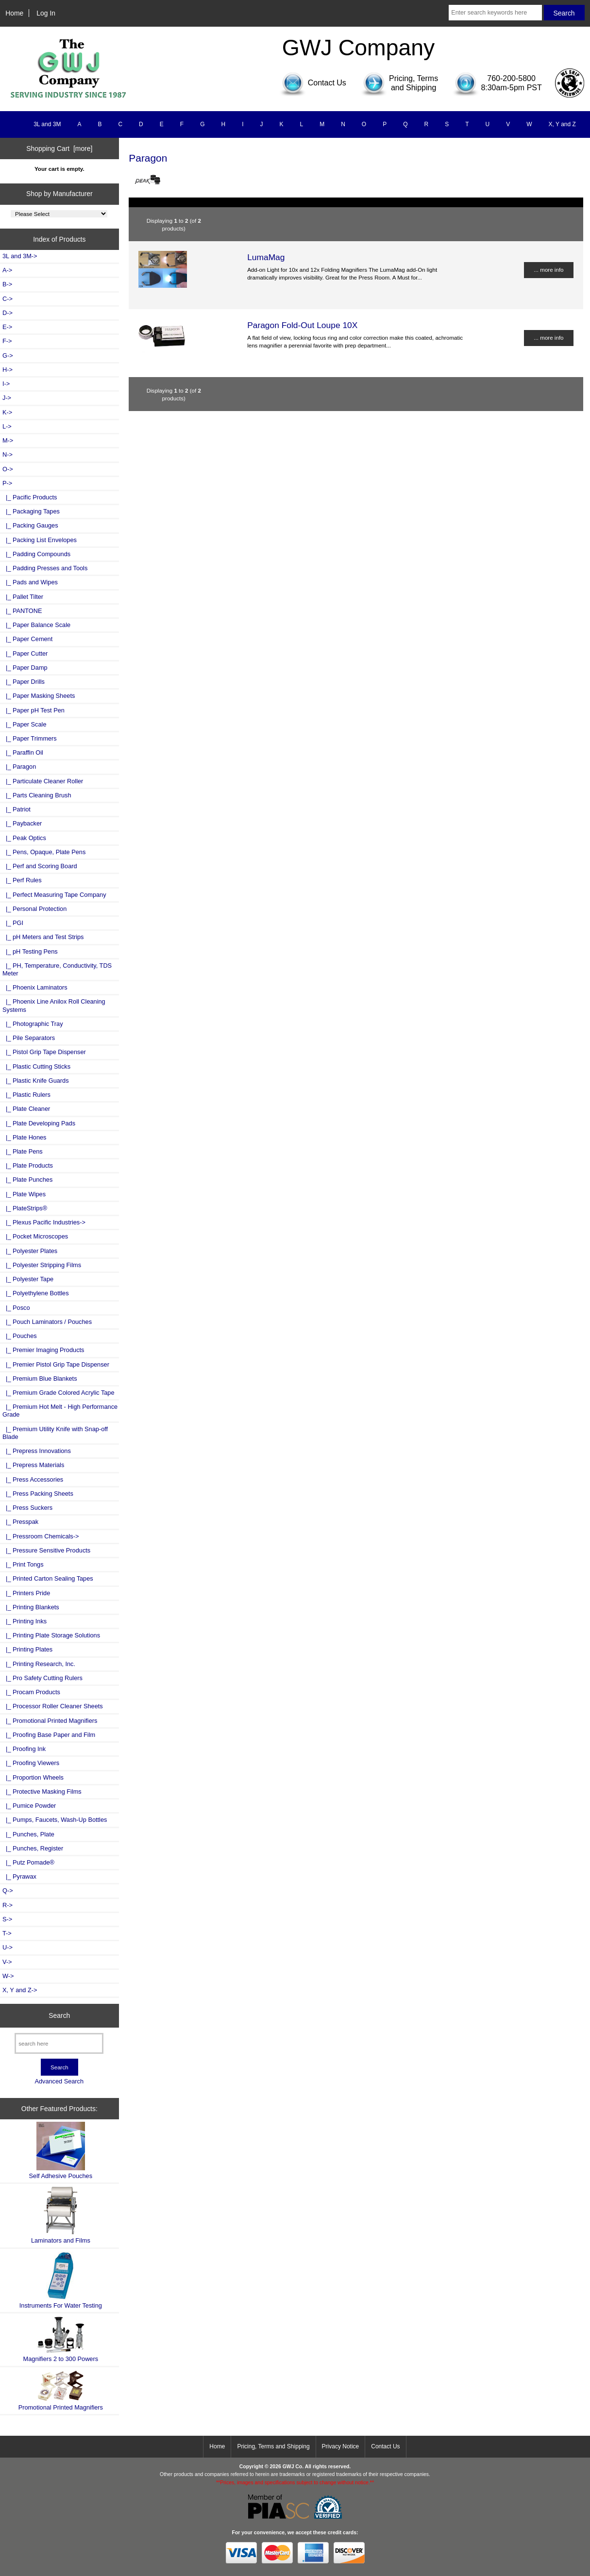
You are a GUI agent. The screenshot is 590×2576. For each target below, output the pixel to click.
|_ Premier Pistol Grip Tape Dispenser (55, 1364)
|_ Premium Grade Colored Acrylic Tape (58, 1392)
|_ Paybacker (22, 823)
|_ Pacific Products (29, 497)
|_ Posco (16, 1307)
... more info (548, 269)
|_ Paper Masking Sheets (38, 695)
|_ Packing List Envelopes (39, 540)
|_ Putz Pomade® (28, 1862)
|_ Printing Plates (27, 1649)
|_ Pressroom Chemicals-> (40, 1536)
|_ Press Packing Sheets (37, 1493)
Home (14, 13)
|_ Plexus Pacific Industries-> (43, 1222)
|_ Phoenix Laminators (34, 987)
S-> (7, 1919)
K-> (7, 412)
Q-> (7, 1890)
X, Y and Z (562, 124)
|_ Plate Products (27, 1165)
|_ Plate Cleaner (26, 1108)
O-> (7, 469)
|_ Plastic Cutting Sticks (36, 1066)
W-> (8, 1976)
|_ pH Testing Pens (30, 951)
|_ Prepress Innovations (36, 1450)
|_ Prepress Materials (33, 1465)
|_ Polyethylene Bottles (35, 1293)
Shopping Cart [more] (59, 148)
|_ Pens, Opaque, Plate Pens (43, 852)
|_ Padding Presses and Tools (44, 568)
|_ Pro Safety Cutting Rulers (42, 1678)
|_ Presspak (20, 1521)
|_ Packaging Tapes (31, 511)
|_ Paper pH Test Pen (33, 710)
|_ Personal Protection (34, 908)
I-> (6, 383)
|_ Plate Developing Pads (38, 1123)
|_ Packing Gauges (30, 525)
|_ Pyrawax (19, 1876)
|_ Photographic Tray (32, 1023)
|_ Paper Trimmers (29, 738)
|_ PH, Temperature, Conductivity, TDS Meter (57, 969)
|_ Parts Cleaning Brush (36, 795)
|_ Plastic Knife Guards (35, 1080)
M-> (7, 440)
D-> (7, 312)
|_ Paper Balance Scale (36, 624)
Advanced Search (59, 2081)
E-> (7, 326)
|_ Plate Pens (22, 1151)
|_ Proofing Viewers (30, 1763)
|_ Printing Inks (24, 1621)
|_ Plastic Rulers (26, 1094)
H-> (7, 369)
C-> (7, 298)
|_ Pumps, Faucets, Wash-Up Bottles (54, 1819)
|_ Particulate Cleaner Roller (42, 781)
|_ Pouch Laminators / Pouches (47, 1321)
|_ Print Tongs (23, 1564)
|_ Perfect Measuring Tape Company (54, 894)
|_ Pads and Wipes (30, 582)
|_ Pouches (19, 1335)
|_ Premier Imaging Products (43, 1350)
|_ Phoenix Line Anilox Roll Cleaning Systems (53, 1005)
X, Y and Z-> (19, 1990)
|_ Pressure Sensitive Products (46, 1550)
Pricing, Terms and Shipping (273, 2446)
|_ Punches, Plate (28, 1834)
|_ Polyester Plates (29, 1251)
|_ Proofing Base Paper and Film (48, 1734)
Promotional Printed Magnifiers (60, 2390)
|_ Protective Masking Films (42, 1791)
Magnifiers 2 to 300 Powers (61, 2339)
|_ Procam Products (31, 1692)
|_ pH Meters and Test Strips (43, 937)
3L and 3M (47, 124)
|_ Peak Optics (24, 838)
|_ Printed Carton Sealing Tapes (47, 1578)
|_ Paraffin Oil (22, 752)
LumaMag (266, 257)
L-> (7, 426)
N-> (7, 454)
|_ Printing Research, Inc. (38, 1664)
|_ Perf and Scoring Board (39, 866)
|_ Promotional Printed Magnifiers (49, 1720)
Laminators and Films (60, 2215)
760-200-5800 (511, 78)
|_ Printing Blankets (30, 1607)
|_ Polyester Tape (27, 1279)
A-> (7, 270)
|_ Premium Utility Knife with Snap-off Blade (55, 1432)
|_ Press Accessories (32, 1479)
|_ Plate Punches (27, 1179)
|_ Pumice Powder (29, 1805)
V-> (7, 1961)
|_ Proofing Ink (24, 1748)
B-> (7, 284)
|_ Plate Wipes (24, 1194)
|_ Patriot (16, 809)
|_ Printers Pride (26, 1593)
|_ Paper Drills (23, 681)
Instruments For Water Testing (60, 2280)
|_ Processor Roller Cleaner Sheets (52, 1706)
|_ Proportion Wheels (33, 1777)
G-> (7, 355)
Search (59, 2015)
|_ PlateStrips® (24, 1208)
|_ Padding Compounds (36, 554)
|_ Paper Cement (27, 639)
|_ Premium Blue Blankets (39, 1378)
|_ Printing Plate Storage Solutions (51, 1635)
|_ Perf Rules (22, 880)
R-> (7, 1905)
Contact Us (385, 2446)
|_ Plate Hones (24, 1137)
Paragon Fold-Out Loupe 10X (302, 325)
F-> (7, 341)
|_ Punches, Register (32, 1848)
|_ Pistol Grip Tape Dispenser (44, 1052)
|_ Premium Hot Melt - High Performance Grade (60, 1410)
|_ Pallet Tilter (22, 596)
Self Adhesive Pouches (60, 2151)
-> (7, 483)
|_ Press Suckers (27, 1507)
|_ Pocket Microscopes (35, 1236)
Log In (45, 13)
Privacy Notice (340, 2446)
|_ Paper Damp (25, 667)
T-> (7, 1933)
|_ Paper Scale (24, 724)
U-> (7, 1947)
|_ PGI (12, 922)
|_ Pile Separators (28, 1037)
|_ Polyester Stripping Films (41, 1265)
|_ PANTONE (22, 610)
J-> (6, 397)
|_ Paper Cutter (25, 653)
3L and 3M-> (19, 256)
